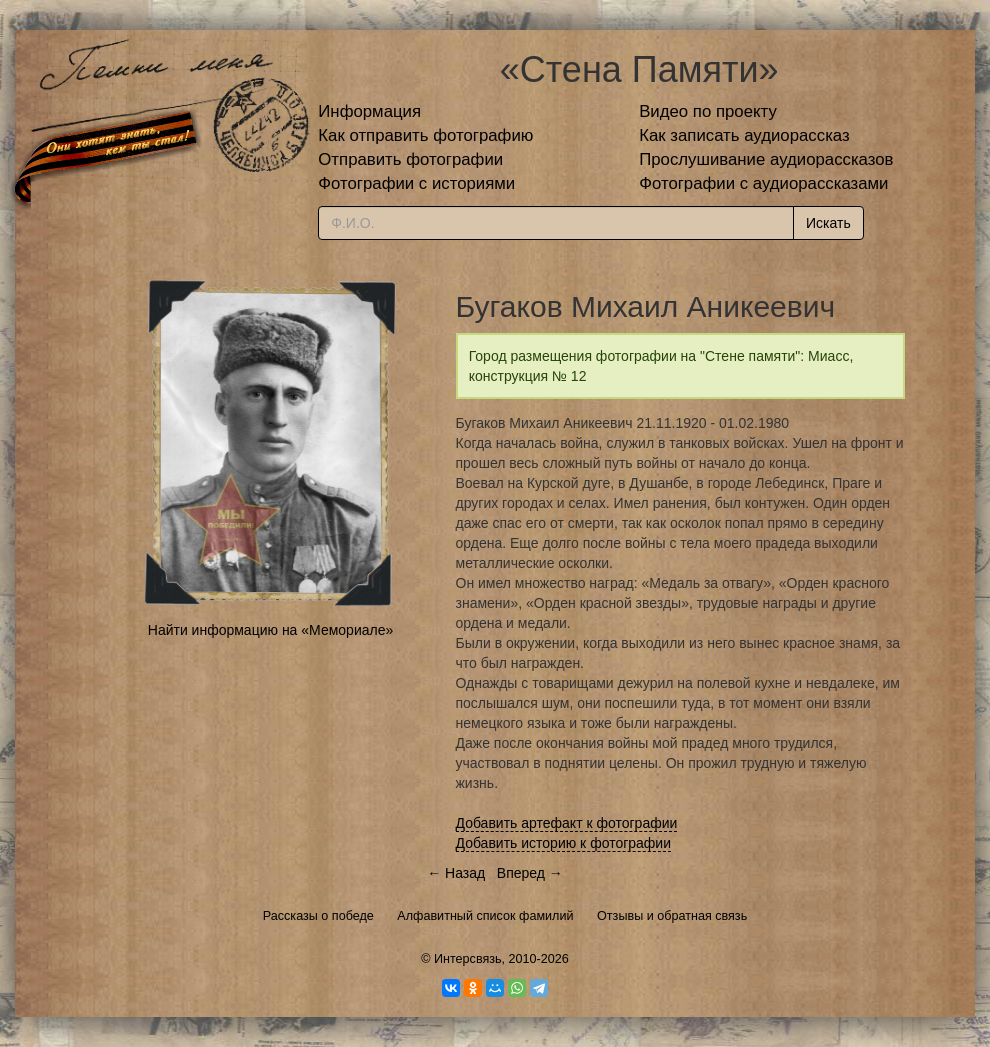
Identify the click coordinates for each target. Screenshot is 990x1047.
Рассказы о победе (318, 916)
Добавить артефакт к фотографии (567, 823)
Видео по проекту (708, 111)
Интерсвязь (468, 959)
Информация (369, 111)
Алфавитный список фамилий (485, 916)
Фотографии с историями (416, 183)
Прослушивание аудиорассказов (766, 159)
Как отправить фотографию (425, 135)
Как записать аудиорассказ (744, 135)
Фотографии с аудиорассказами (763, 183)
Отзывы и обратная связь (672, 916)
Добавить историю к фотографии (564, 843)
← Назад (456, 873)
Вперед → (530, 873)
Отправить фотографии (410, 159)
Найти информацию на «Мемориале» (270, 630)
